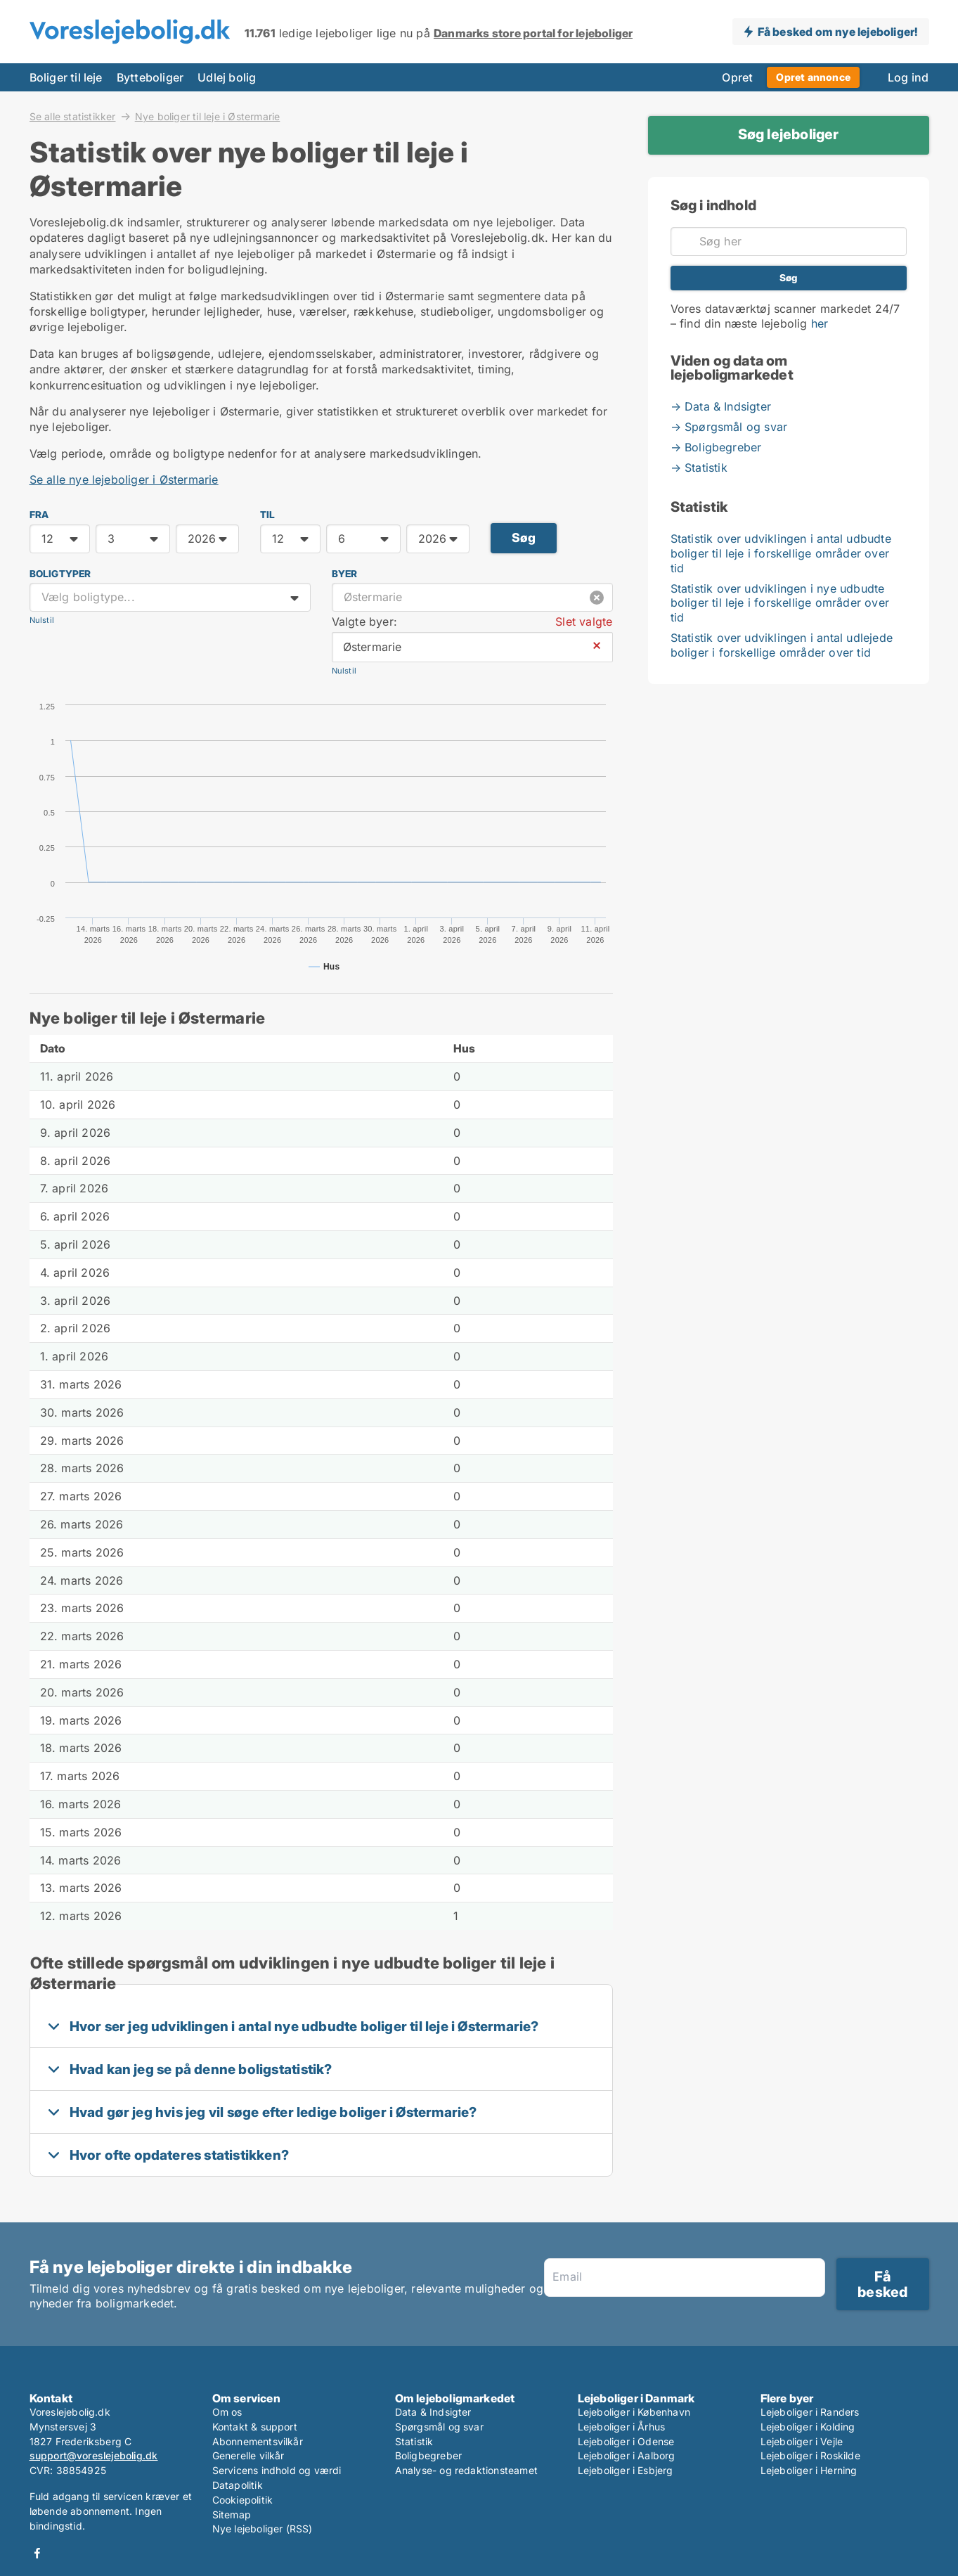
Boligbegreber (428, 2455)
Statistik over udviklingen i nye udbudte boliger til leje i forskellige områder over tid (780, 603)
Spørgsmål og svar (439, 2427)
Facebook (37, 2553)
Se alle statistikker (73, 116)
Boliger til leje (66, 77)
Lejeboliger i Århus (622, 2427)
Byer (345, 573)
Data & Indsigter (433, 2412)
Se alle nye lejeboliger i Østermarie (124, 479)
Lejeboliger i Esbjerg (625, 2470)
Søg (524, 537)
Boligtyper (60, 573)
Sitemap (231, 2514)
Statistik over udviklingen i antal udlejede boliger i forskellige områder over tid (782, 645)
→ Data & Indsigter (721, 406)
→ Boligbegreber (716, 447)
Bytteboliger (150, 77)
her (820, 323)
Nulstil (42, 620)
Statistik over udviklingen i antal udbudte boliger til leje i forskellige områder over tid (781, 553)
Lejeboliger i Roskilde (810, 2455)
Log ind (908, 77)
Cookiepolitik (242, 2500)
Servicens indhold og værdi (277, 2470)
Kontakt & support (254, 2427)
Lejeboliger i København (634, 2412)
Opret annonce (813, 77)
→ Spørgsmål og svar (729, 427)
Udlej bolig (227, 77)
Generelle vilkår (248, 2455)
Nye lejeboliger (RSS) (262, 2529)
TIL (268, 514)
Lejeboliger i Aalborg (626, 2455)
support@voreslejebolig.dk (94, 2455)
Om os (227, 2412)
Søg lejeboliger (788, 134)
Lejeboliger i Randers (810, 2412)
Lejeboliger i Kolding (807, 2427)
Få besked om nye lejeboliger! (838, 32)
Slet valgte (583, 621)
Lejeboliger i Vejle (801, 2441)
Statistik (414, 2441)
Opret (737, 77)
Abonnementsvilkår (257, 2441)
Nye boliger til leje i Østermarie (207, 117)
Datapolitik (237, 2485)
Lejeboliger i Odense (626, 2441)
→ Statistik (699, 468)
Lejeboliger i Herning (808, 2470)
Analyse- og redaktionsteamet (466, 2470)
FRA (39, 514)
